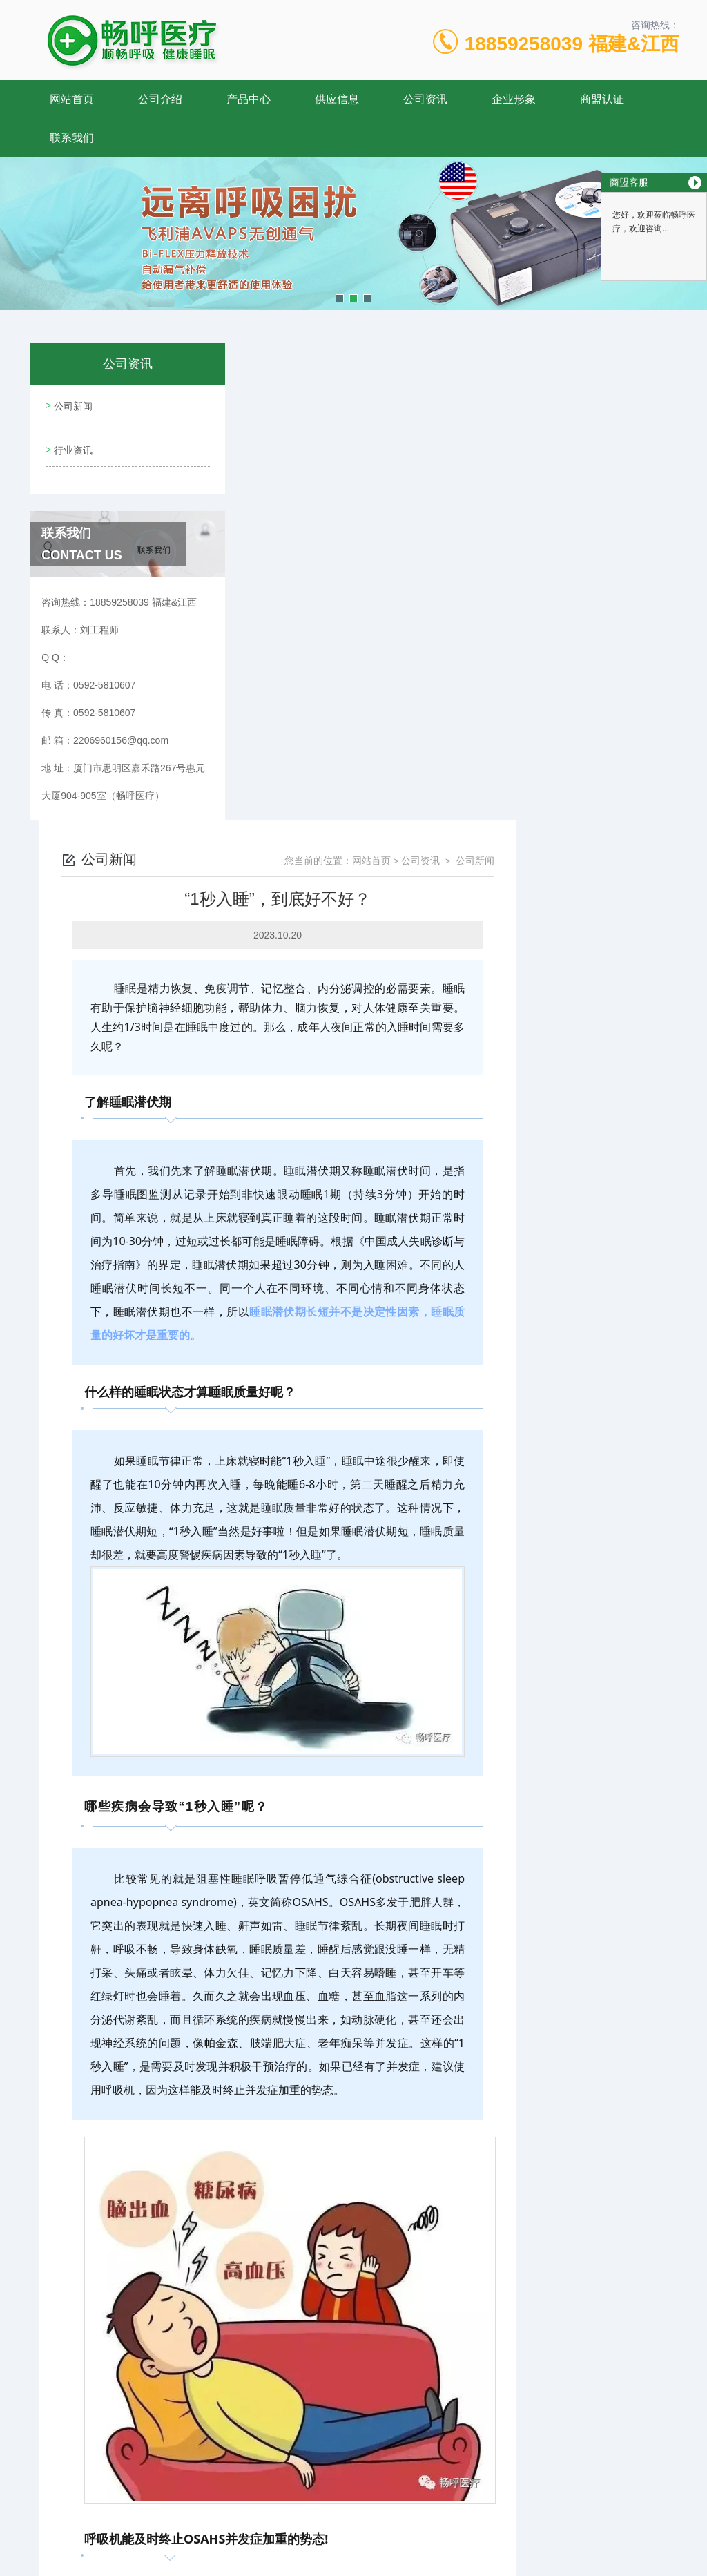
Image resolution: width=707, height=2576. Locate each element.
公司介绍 (160, 99)
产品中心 (248, 99)
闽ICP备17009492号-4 (450, 2531)
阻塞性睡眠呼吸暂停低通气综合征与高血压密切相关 (373, 2400)
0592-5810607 (219, 2509)
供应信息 (337, 99)
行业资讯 (71, 443)
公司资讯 (425, 99)
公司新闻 (71, 404)
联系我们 (72, 138)
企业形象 (514, 99)
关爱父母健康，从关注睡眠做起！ (334, 2424)
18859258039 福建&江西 (572, 44)
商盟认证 (602, 99)
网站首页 (72, 99)
